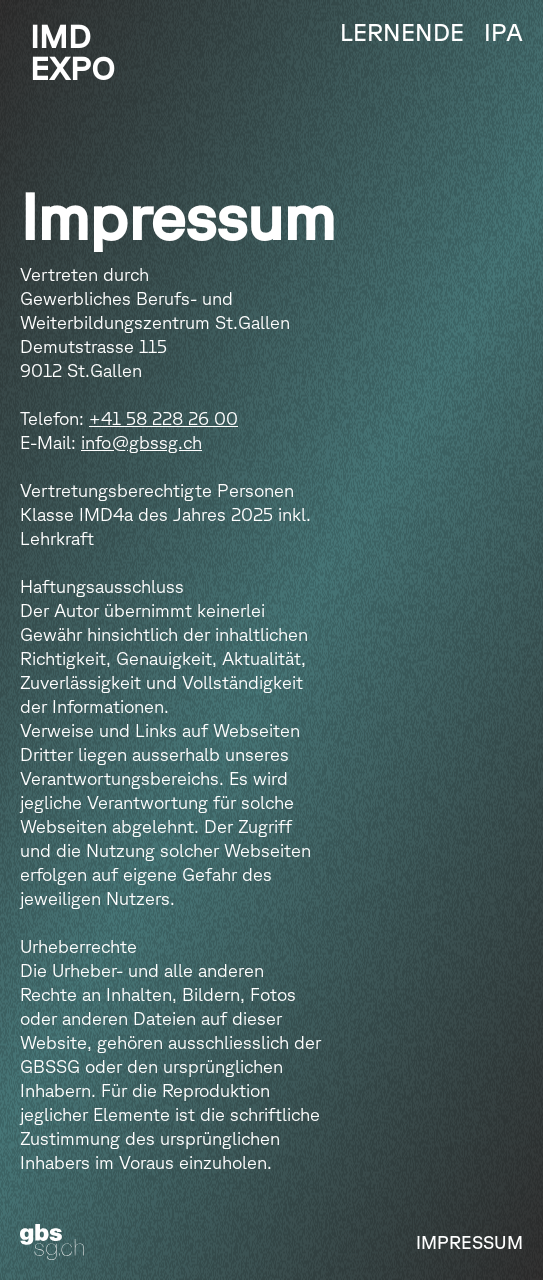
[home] (67, 52)
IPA (503, 32)
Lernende (402, 32)
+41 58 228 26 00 (163, 418)
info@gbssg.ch (141, 442)
